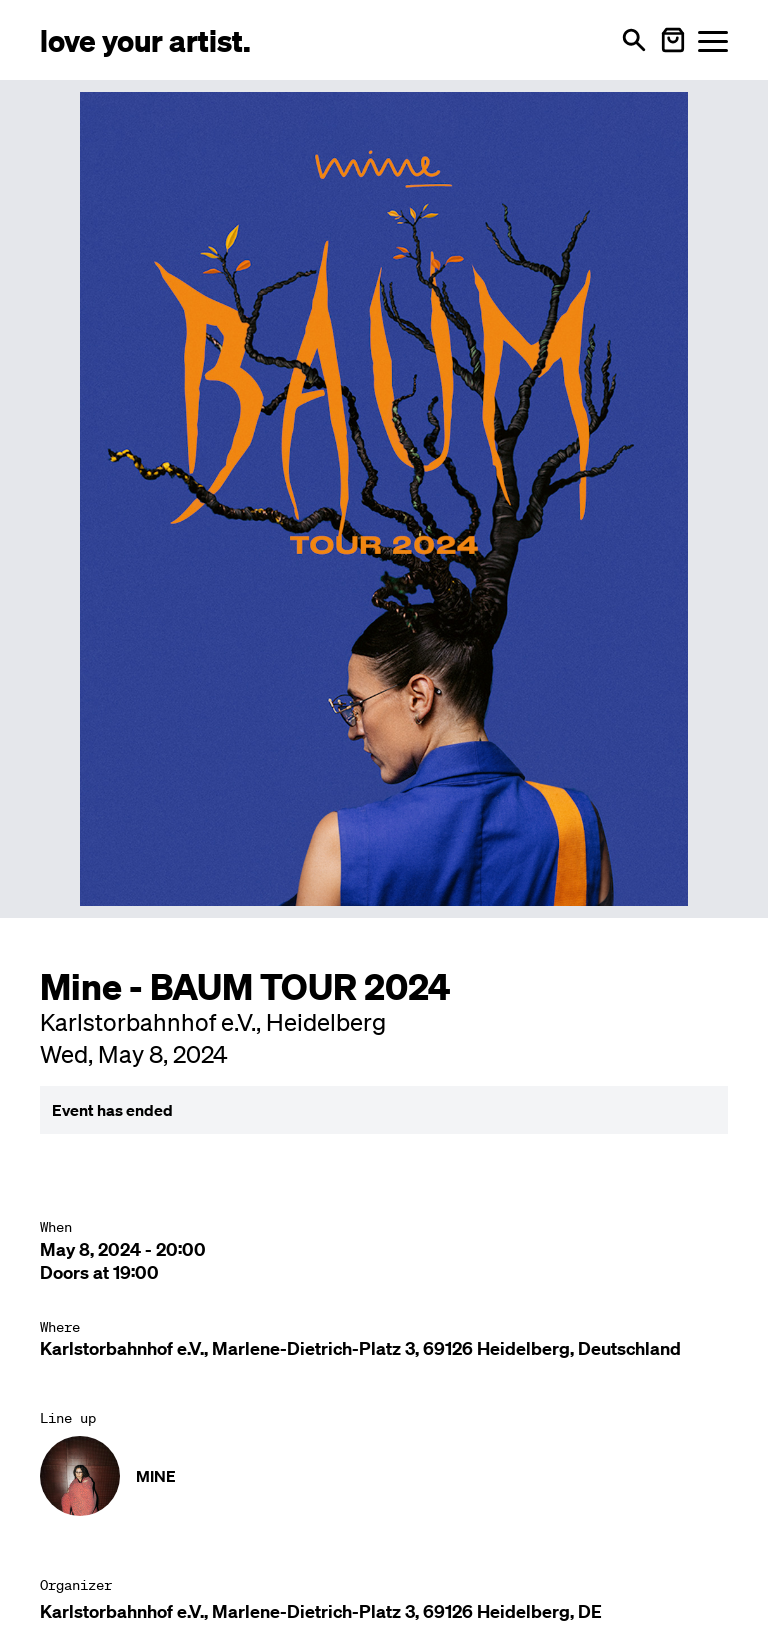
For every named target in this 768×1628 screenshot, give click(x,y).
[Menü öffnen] (713, 40)
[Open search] (634, 40)
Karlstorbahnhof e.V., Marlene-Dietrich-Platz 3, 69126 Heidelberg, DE (321, 1611)
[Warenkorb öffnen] (673, 40)
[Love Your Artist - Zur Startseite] (145, 39)
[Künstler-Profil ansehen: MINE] (384, 1476)
